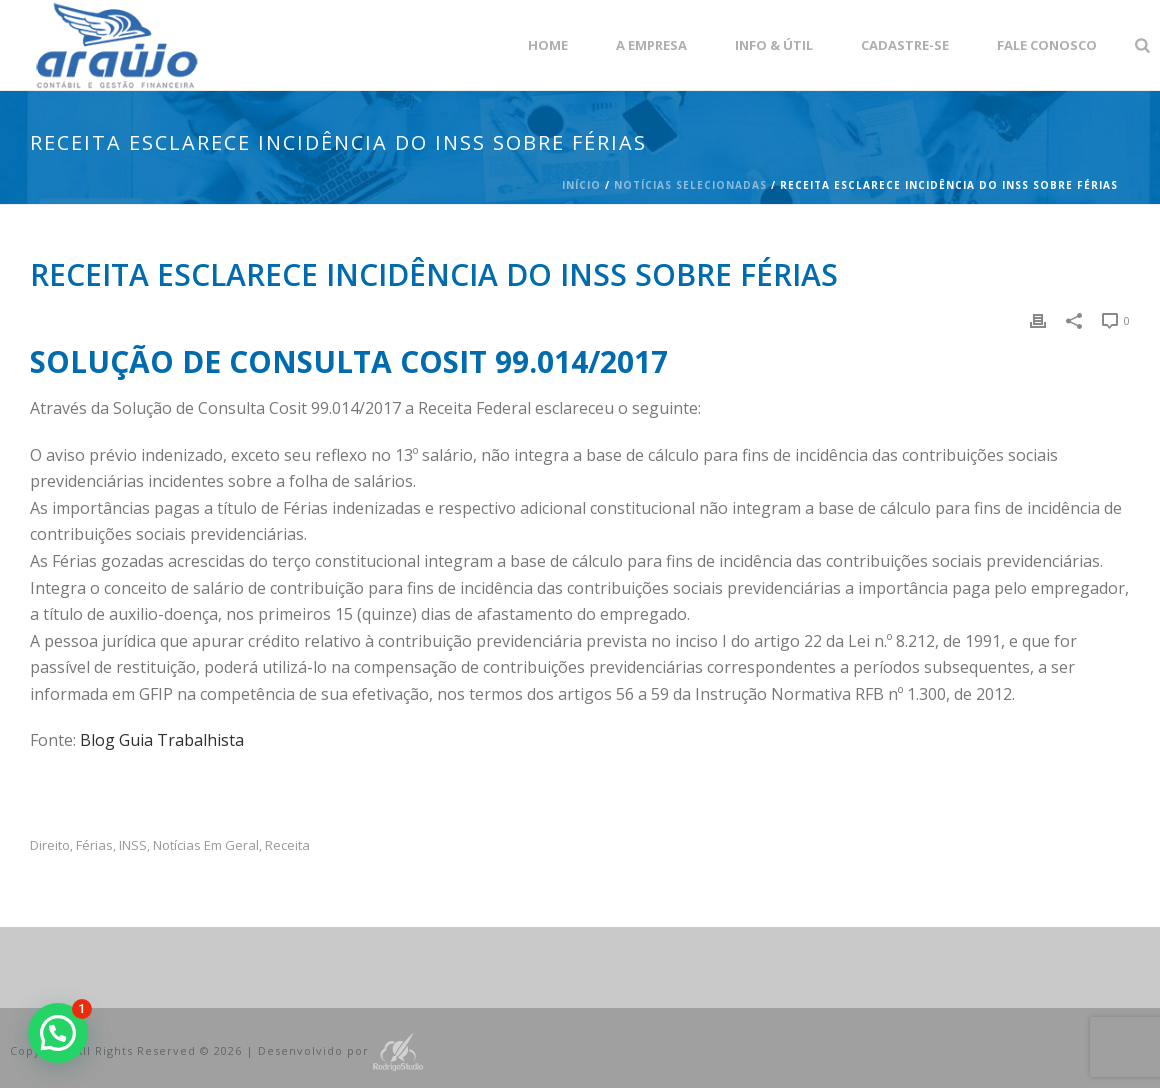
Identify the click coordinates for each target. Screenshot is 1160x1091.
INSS (133, 845)
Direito (50, 845)
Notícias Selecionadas (690, 185)
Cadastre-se (905, 45)
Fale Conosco (1047, 45)
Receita (287, 845)
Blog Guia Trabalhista (162, 740)
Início (581, 185)
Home (548, 45)
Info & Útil (774, 45)
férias (94, 845)
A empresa (651, 45)
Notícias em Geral (206, 845)
